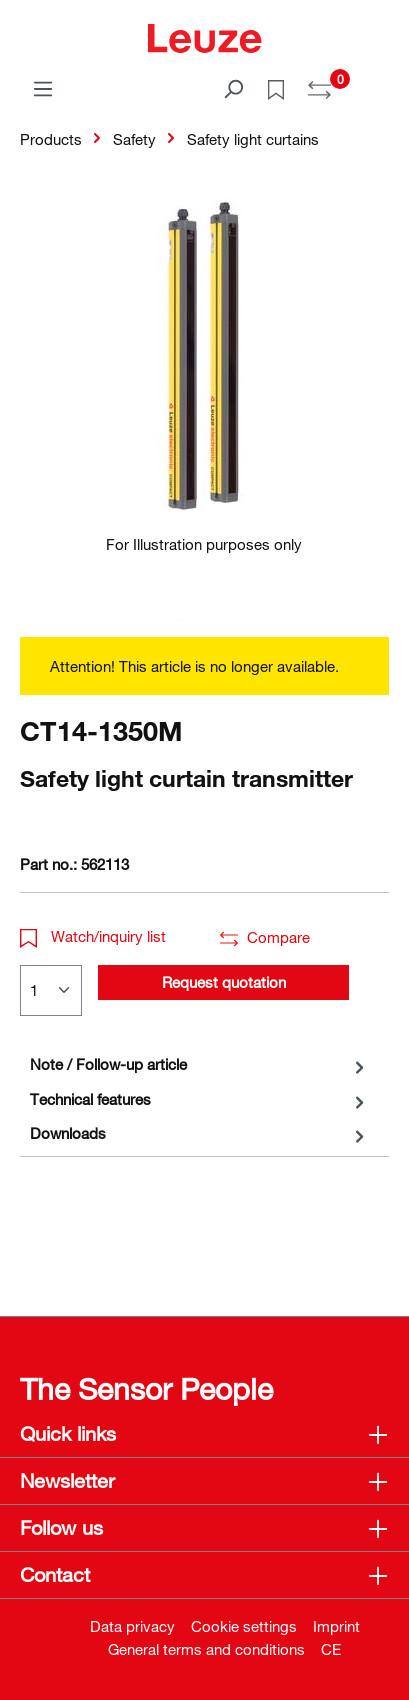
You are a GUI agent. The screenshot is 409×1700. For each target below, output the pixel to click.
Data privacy (132, 1626)
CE (331, 1649)
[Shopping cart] (377, 82)
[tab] (199, 1064)
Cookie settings (244, 1626)
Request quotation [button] (224, 982)
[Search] (233, 88)
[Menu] (43, 88)
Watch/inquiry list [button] (93, 936)
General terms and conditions (206, 1649)
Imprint (336, 1626)
